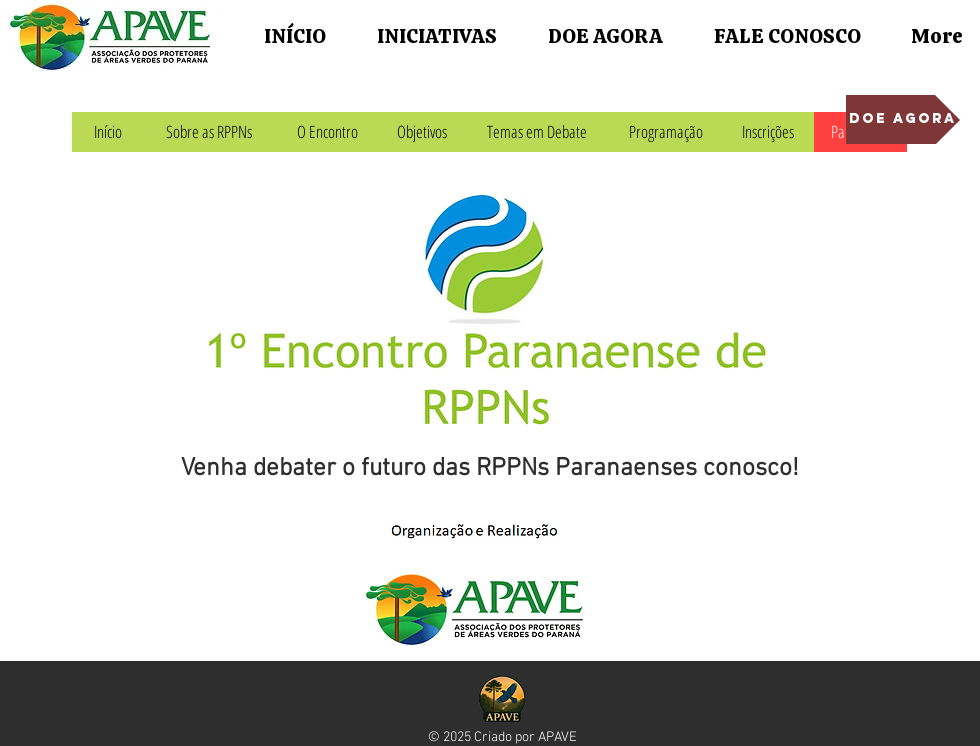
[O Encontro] (327, 132)
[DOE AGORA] (903, 119)
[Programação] (666, 132)
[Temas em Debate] (537, 132)
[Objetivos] (421, 132)
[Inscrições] (767, 132)
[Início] (107, 132)
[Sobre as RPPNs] (209, 132)
